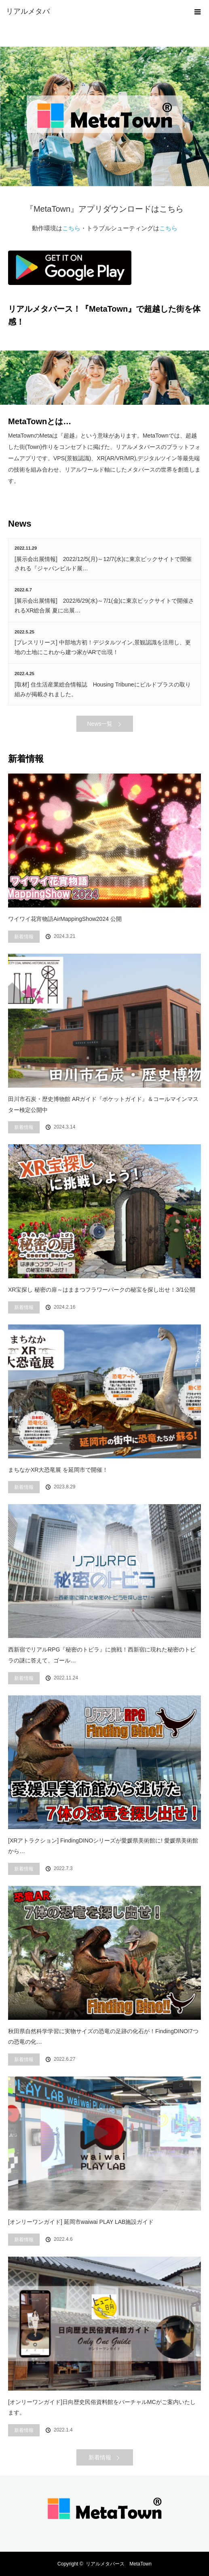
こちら (71, 228)
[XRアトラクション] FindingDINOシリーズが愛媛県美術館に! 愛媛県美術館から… (103, 1846)
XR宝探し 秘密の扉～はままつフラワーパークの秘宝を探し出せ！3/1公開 (101, 1289)
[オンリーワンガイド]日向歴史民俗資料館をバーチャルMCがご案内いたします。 (102, 2407)
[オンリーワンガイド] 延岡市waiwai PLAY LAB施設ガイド (81, 2222)
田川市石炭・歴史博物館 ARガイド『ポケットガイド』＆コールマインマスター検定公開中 (103, 1104)
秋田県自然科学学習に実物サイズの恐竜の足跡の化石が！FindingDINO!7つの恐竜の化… (103, 2036)
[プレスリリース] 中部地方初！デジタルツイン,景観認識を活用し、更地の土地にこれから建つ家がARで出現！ (103, 647)
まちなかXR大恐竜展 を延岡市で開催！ (58, 1470)
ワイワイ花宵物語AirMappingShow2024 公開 (65, 919)
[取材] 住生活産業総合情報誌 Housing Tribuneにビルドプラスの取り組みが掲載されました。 (103, 689)
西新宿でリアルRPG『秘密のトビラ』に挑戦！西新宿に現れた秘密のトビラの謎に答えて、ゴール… (102, 1655)
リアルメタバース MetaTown (119, 2564)
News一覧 (99, 724)
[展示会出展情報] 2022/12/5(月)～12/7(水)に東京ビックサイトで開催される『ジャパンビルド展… (103, 564)
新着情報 (100, 2457)
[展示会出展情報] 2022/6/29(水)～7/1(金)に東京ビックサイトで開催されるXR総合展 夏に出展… (104, 605)
